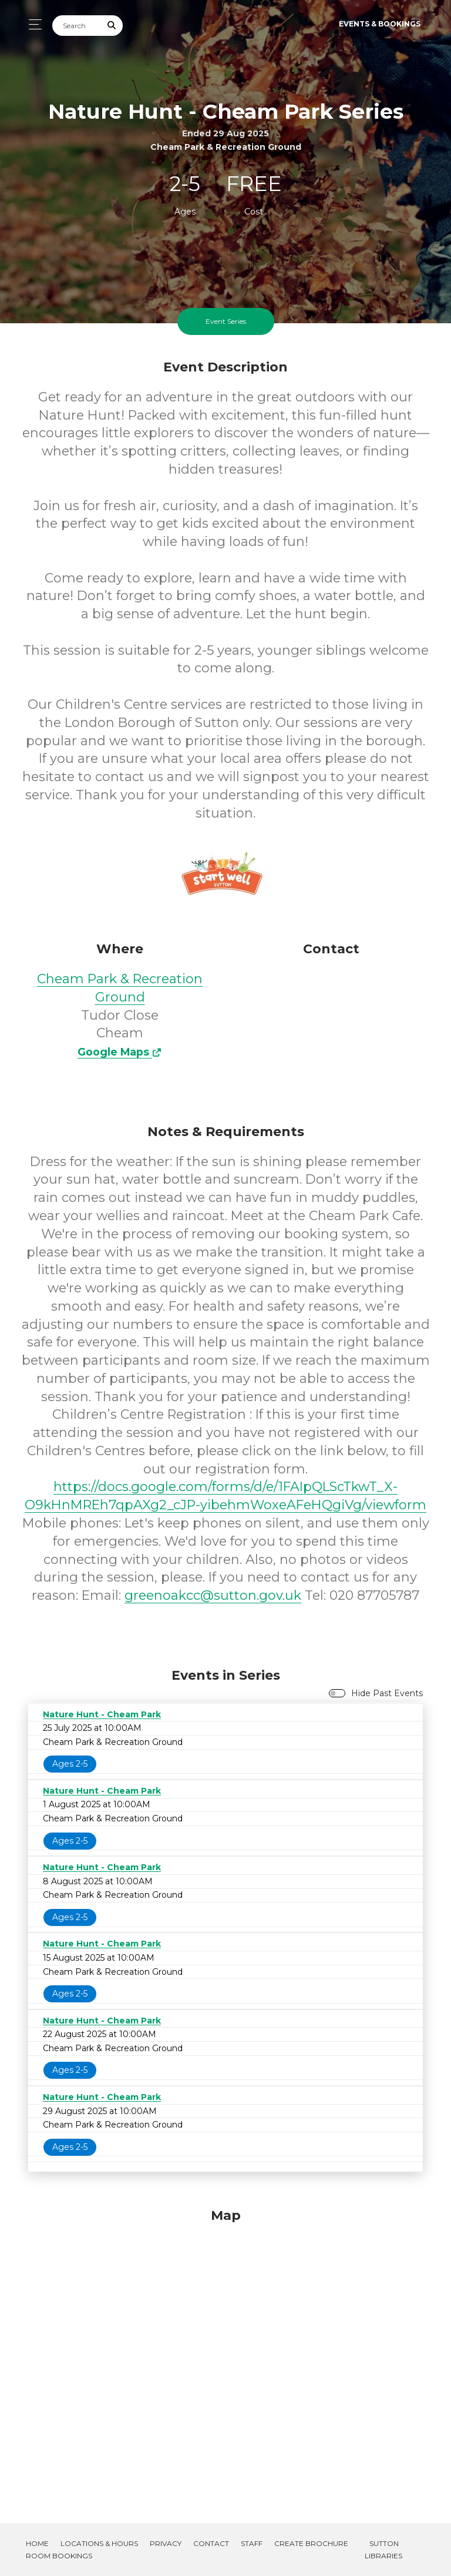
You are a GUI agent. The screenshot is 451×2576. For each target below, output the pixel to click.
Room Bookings (59, 2555)
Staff (251, 2543)
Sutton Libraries (383, 2549)
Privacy (165, 2543)
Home (37, 2543)
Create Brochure (311, 2543)
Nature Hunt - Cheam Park (102, 1714)
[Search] (77, 25)
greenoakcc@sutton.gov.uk (212, 1595)
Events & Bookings (379, 23)
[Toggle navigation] (32, 24)
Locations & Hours (99, 2543)
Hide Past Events (387, 1693)
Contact (211, 2543)
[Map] (225, 2351)
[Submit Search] (112, 25)
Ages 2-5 (69, 1763)
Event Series (226, 321)
